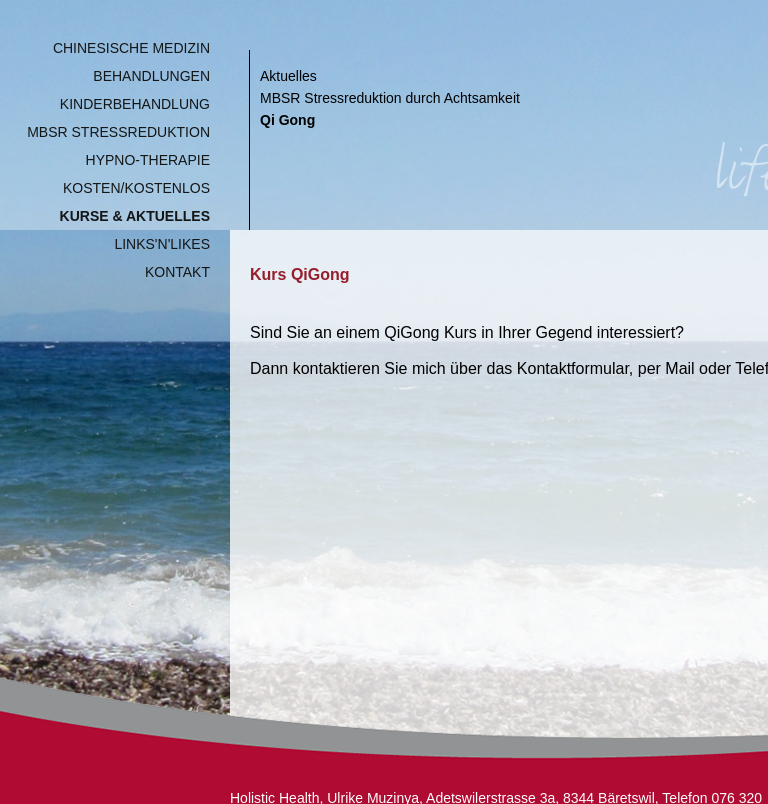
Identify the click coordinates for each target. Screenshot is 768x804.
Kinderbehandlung (135, 104)
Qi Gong (287, 120)
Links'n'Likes (162, 244)
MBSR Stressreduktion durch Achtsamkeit (390, 98)
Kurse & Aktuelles (135, 216)
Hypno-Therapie (148, 160)
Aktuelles (288, 76)
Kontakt (177, 272)
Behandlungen (151, 76)
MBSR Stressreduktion (118, 132)
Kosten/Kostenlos (136, 188)
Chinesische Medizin (131, 48)
